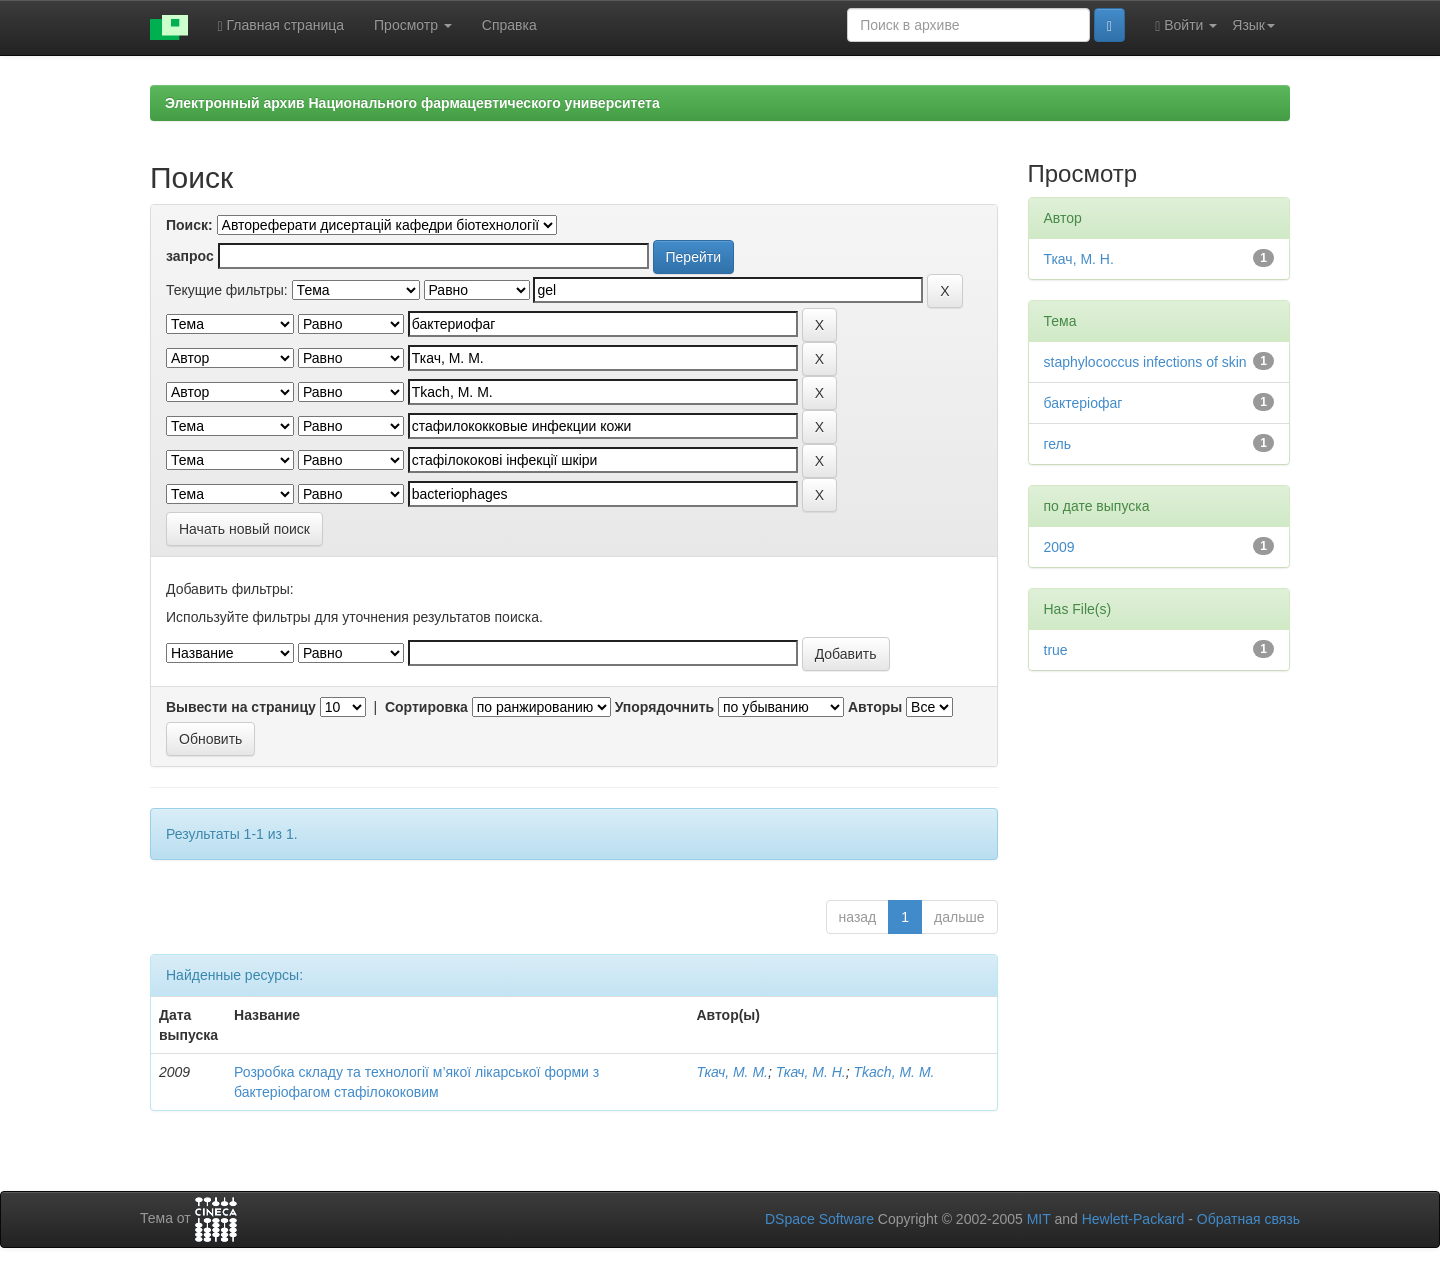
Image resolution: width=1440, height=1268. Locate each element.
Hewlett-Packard (1133, 1219)
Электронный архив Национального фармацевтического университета (412, 103)
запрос (190, 256)
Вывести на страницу (241, 707)
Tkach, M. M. (894, 1072)
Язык (1253, 25)
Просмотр (413, 25)
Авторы (875, 707)
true (1056, 650)
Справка (509, 25)
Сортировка (426, 707)
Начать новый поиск (244, 529)
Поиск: (189, 225)
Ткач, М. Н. (811, 1072)
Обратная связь (1248, 1219)
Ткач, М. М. (732, 1072)
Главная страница (281, 25)
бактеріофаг (1083, 403)
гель (1058, 444)
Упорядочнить (664, 707)
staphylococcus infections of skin (1145, 362)
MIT (1039, 1219)
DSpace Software (819, 1219)
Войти (1186, 25)
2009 (1059, 547)
